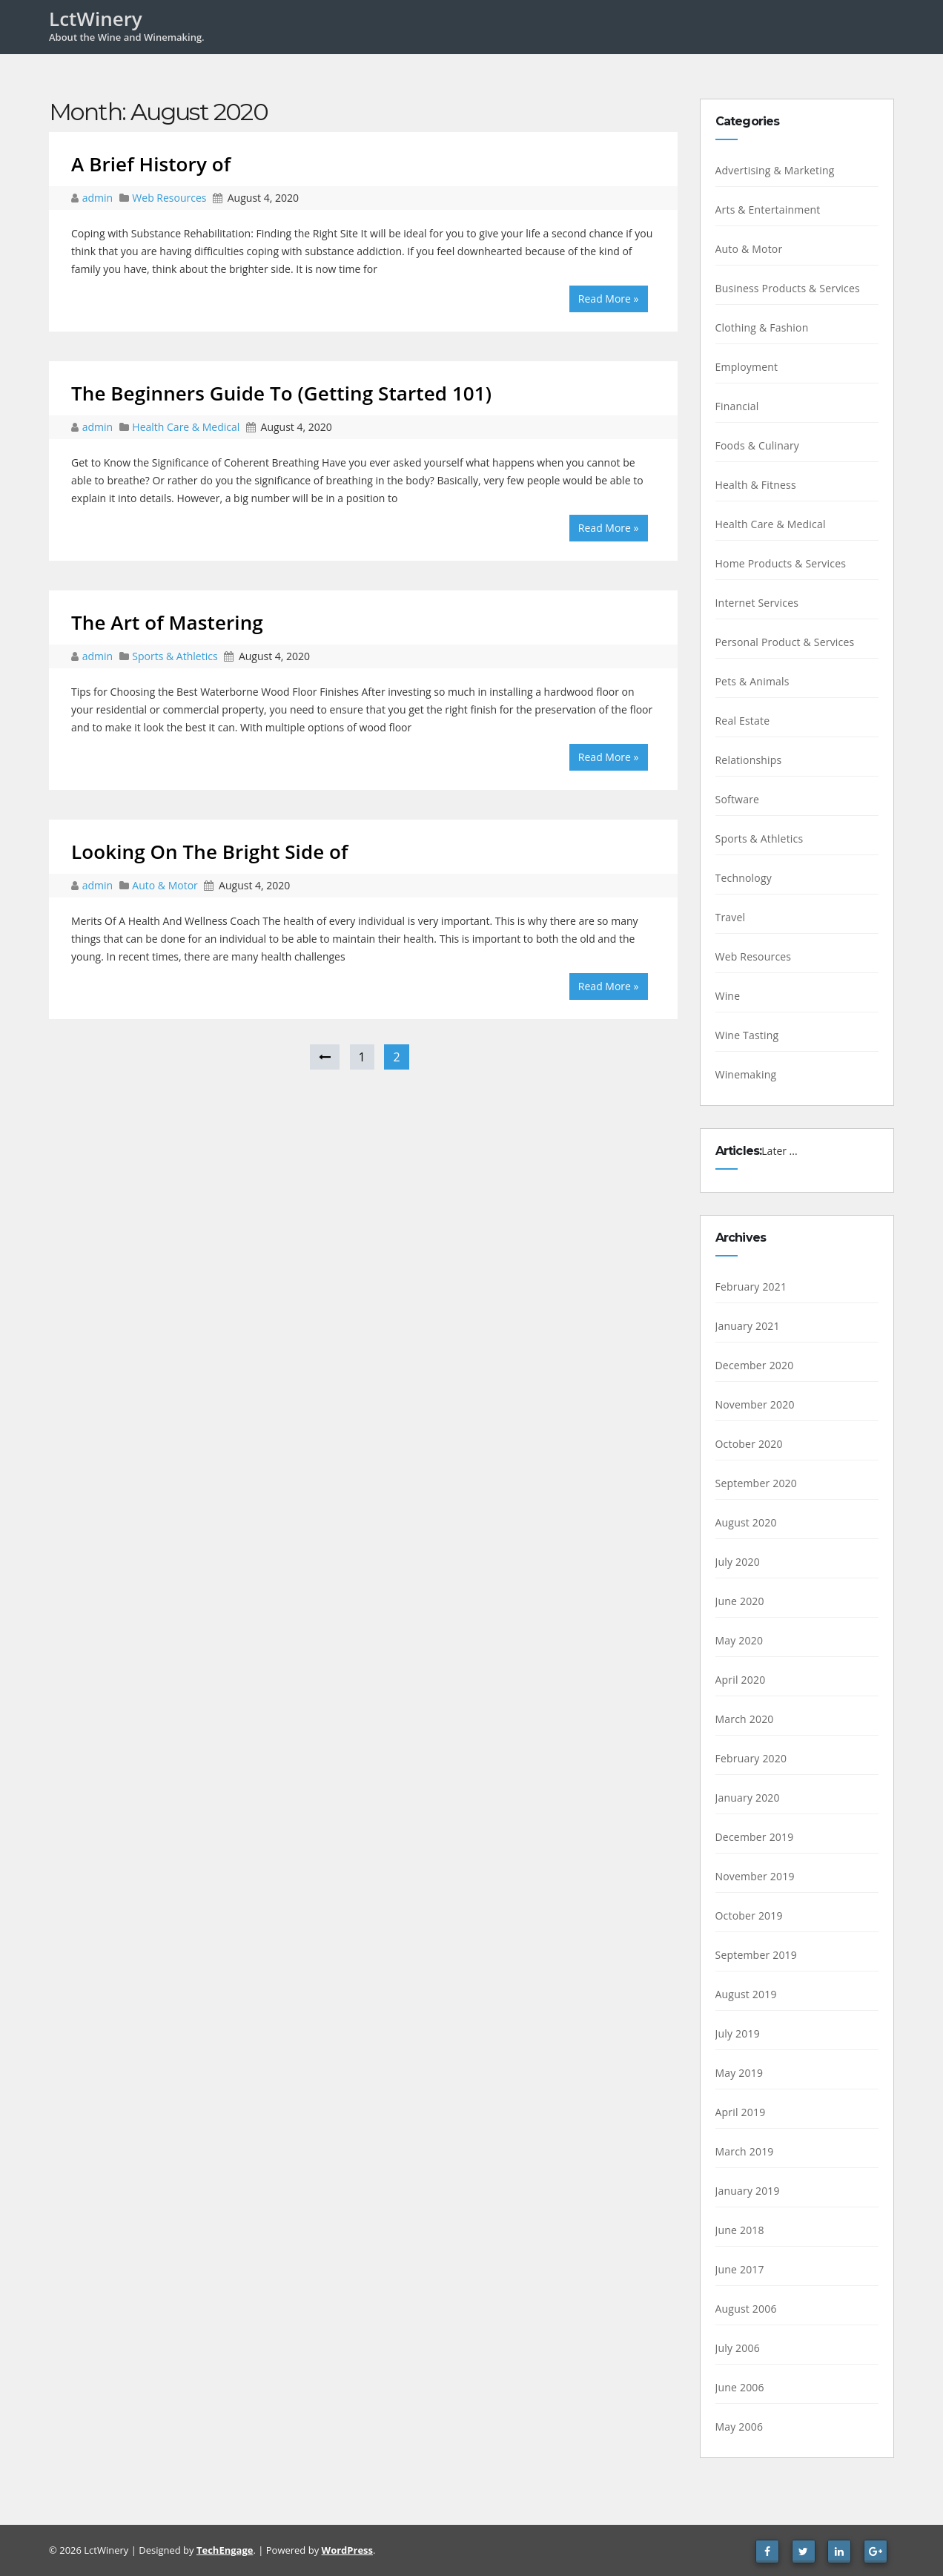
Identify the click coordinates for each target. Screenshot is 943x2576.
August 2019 (746, 1994)
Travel (730, 917)
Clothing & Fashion (762, 327)
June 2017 (739, 2269)
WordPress (347, 2550)
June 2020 (739, 1601)
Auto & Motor (164, 885)
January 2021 (747, 1326)
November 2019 (755, 1876)
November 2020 (755, 1404)
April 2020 (740, 1680)
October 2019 (749, 1915)
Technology (743, 878)
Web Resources (169, 198)
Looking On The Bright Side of (209, 851)
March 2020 (744, 1719)
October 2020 (749, 1444)
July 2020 (737, 1562)
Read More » (608, 298)
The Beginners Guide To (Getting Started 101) (281, 393)
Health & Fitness (755, 485)
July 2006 (737, 2348)
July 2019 (737, 2033)
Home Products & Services (781, 563)
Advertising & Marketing (775, 170)
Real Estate (742, 721)
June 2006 (739, 2387)
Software (737, 799)
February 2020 (751, 1758)
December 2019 (754, 1837)
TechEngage (224, 2550)
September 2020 (756, 1483)
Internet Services (757, 603)
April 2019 (740, 2112)
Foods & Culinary (757, 445)
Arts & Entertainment (768, 209)
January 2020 (747, 1798)
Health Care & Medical (185, 427)
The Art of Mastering (167, 622)
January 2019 (747, 2191)
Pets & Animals (752, 681)
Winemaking (746, 1074)
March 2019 (744, 2151)
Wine (728, 996)
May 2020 (739, 1640)
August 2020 (746, 1522)
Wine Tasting (747, 1035)
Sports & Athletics (174, 656)
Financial (737, 406)
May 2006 (739, 2426)
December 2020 (754, 1365)
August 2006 (746, 2309)
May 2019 (739, 2073)
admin (99, 198)
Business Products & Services (787, 288)
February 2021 (751, 1286)
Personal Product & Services (785, 642)
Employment (746, 367)
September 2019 (756, 1955)
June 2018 (739, 2230)
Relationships (748, 760)
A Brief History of (151, 164)
